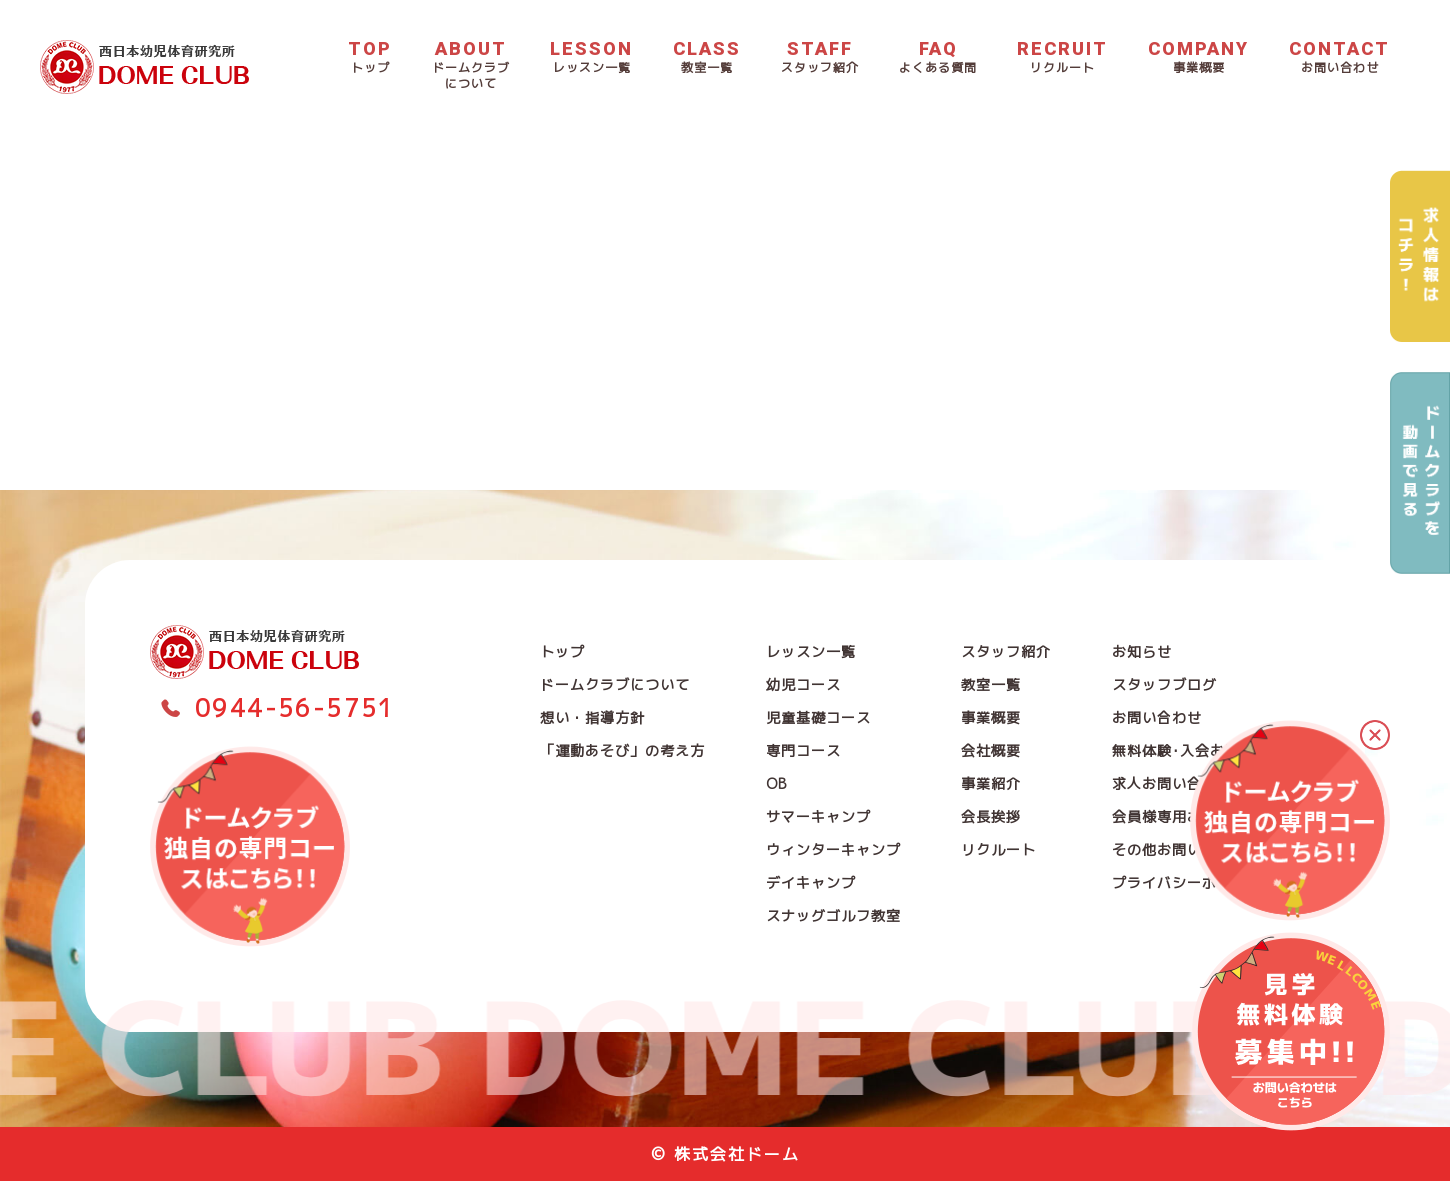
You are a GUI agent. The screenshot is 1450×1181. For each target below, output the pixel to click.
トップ (562, 651)
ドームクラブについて (615, 684)
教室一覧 (991, 684)
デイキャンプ (811, 882)
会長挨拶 (991, 816)
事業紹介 (991, 783)
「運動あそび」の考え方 (622, 750)
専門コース (803, 750)
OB (776, 783)
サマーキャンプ (818, 816)
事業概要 (991, 717)
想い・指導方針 (592, 717)
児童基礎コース (818, 717)
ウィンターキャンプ (833, 849)
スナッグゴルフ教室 (833, 915)
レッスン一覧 (811, 651)
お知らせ (1142, 651)
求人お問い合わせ (1172, 783)
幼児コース (803, 684)
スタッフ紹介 (1006, 651)
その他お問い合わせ (1179, 849)
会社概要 (991, 750)
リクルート (998, 849)
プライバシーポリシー (1187, 882)
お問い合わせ (1157, 717)
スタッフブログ (1164, 684)
